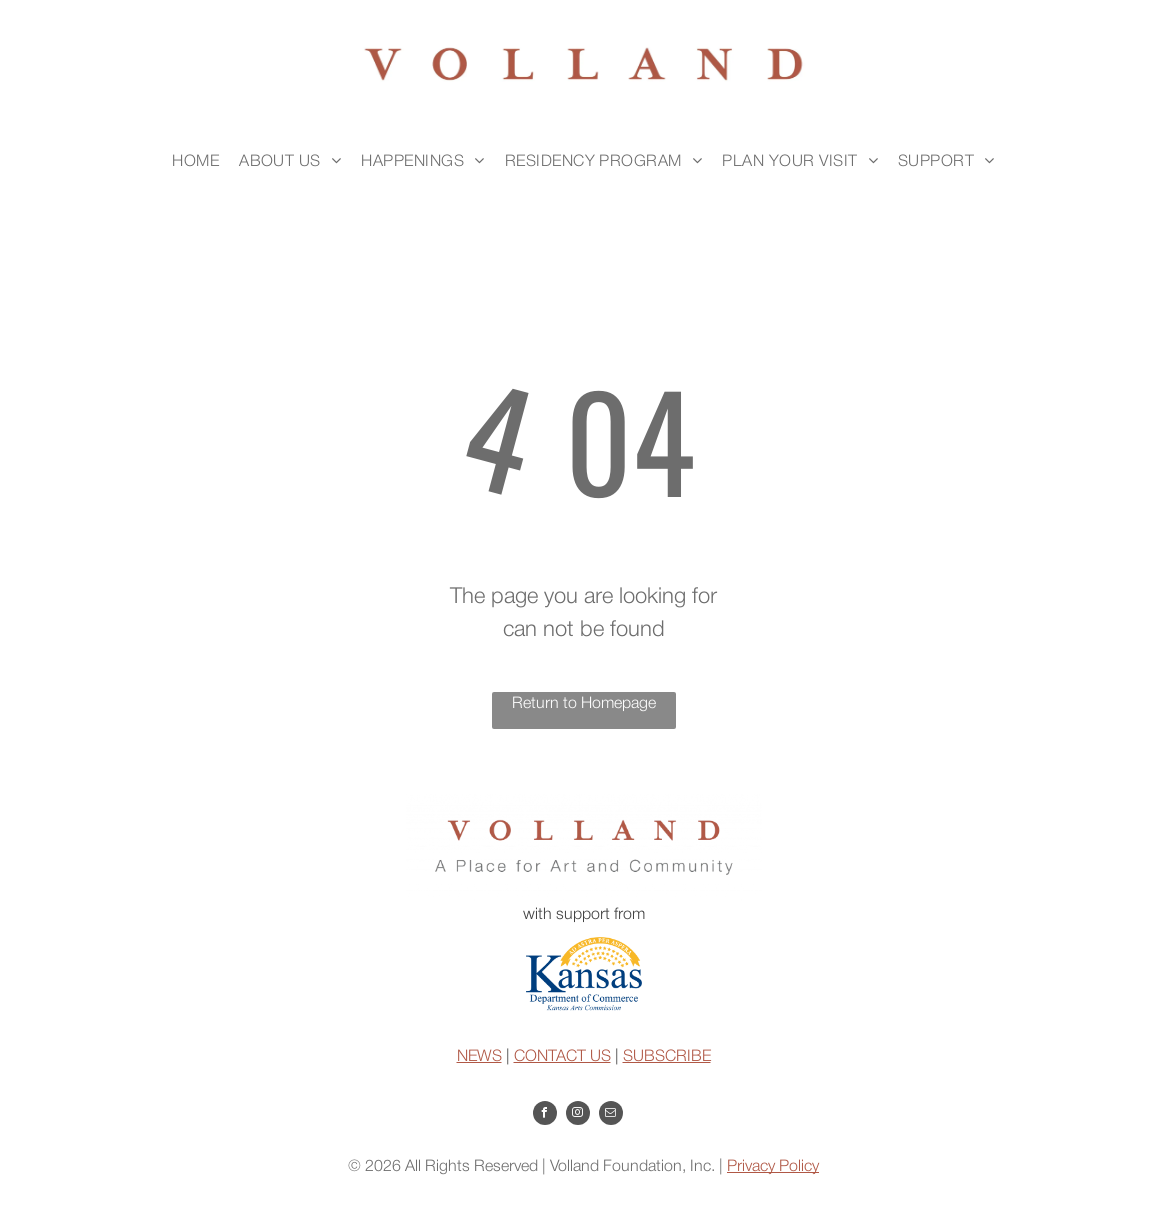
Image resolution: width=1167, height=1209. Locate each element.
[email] (611, 1115)
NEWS (479, 1057)
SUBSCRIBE (667, 1057)
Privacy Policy (773, 1167)
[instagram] (578, 1115)
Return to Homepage (584, 704)
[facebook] (545, 1115)
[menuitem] (195, 162)
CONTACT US (562, 1057)
